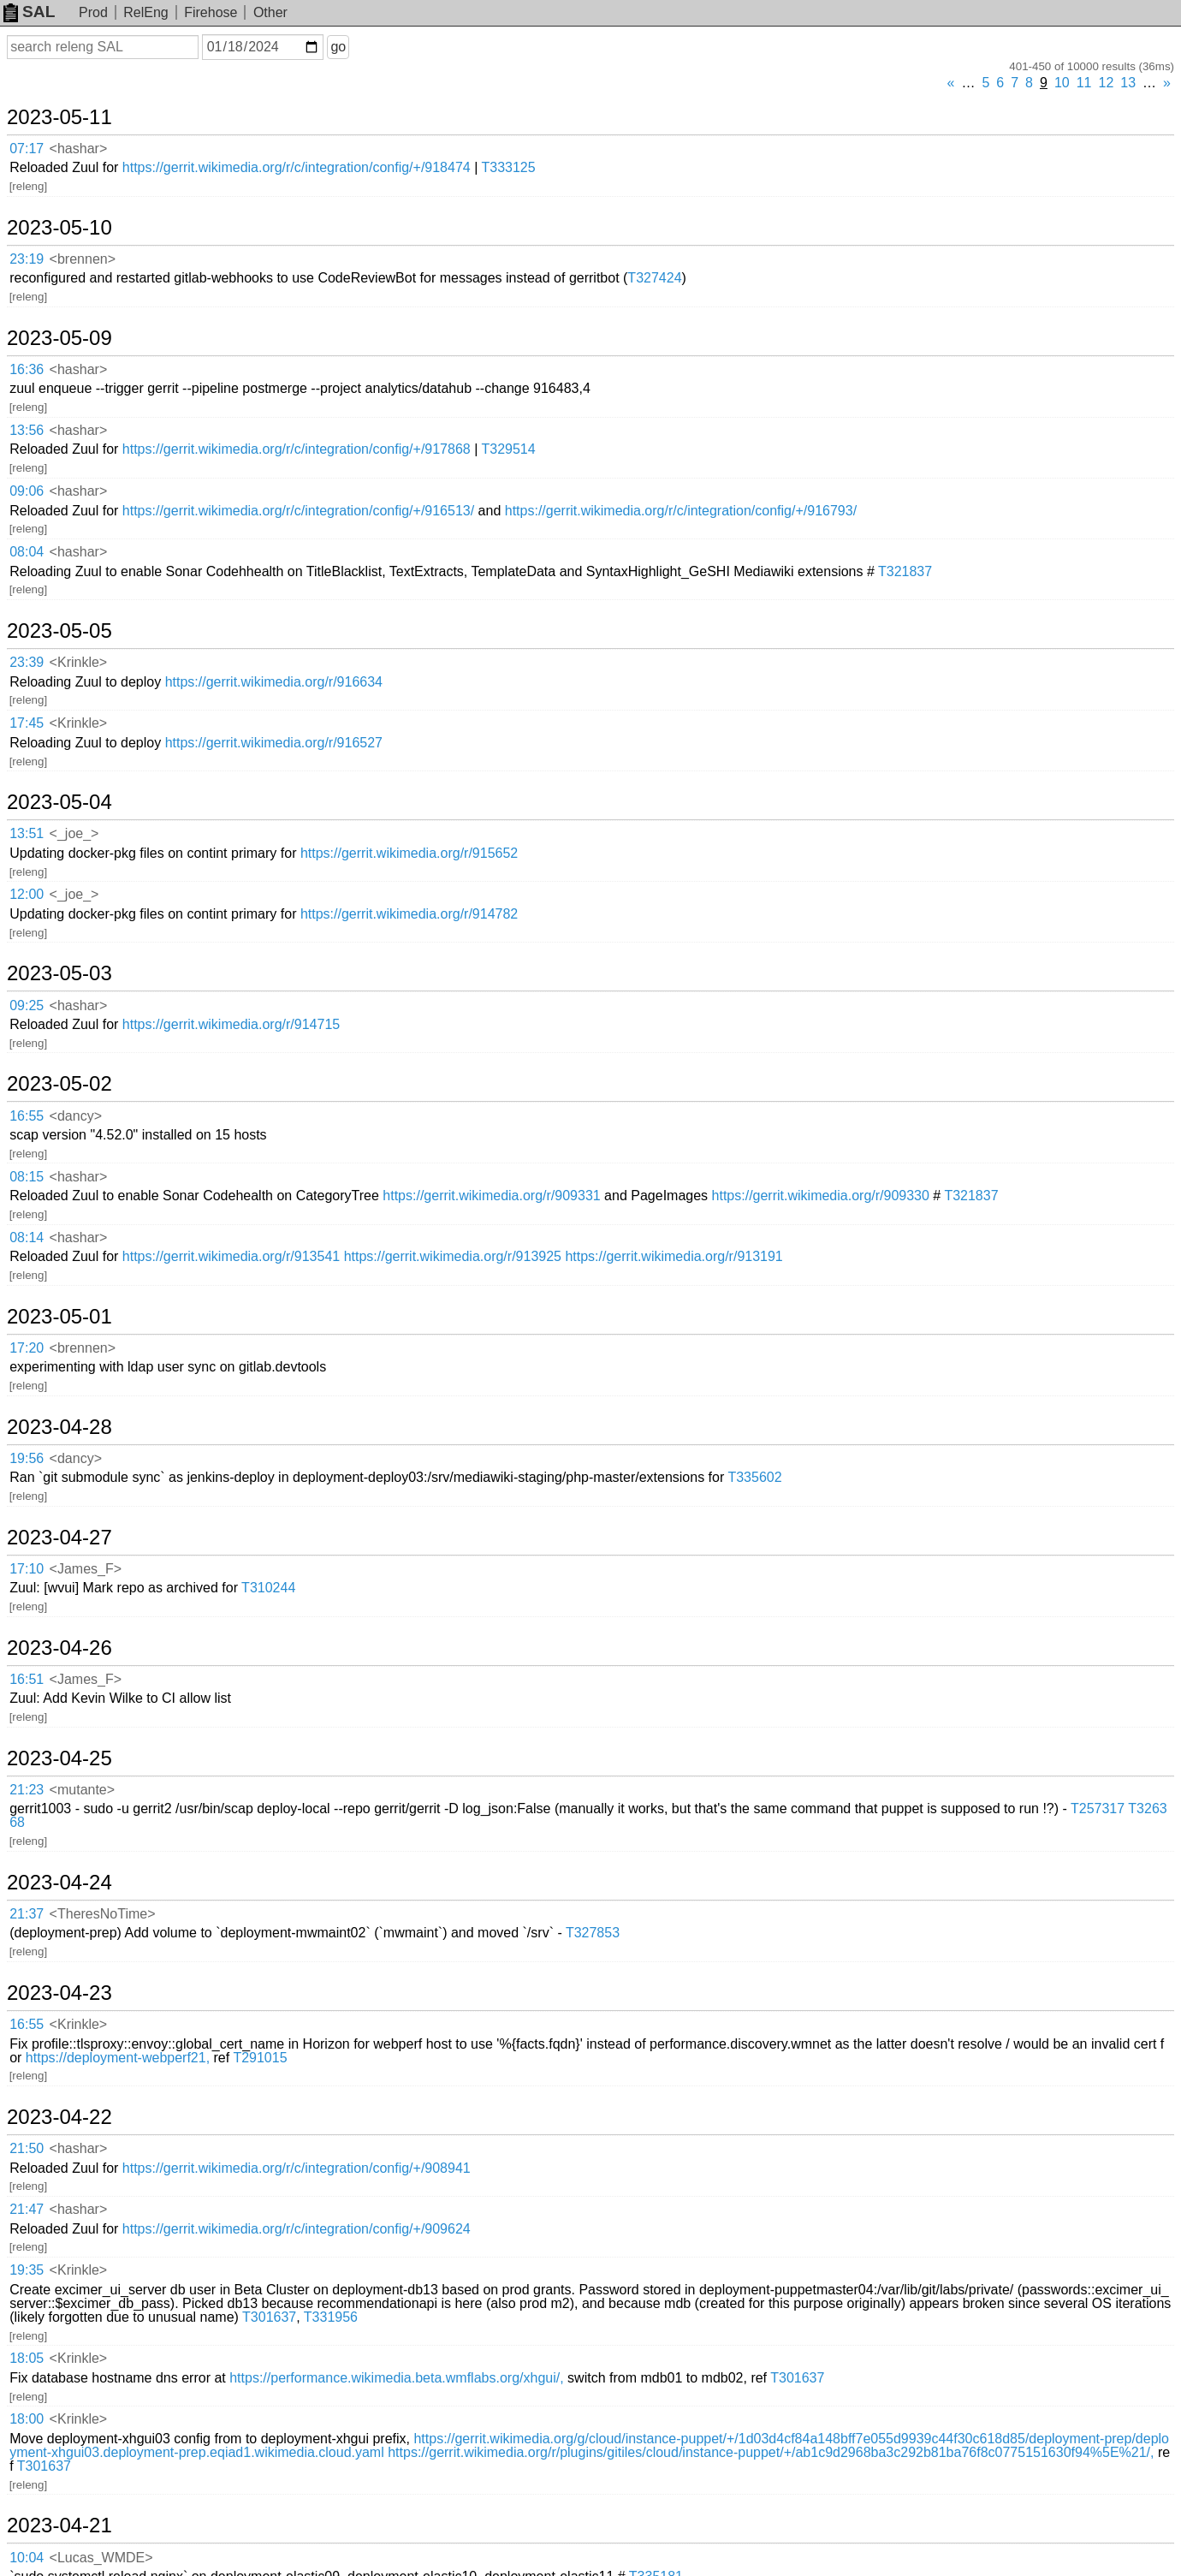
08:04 (26, 551)
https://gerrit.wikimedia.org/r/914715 (231, 1024)
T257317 (1098, 1808)
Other (270, 12)
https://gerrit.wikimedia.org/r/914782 (409, 914)
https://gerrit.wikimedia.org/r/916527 (274, 742)
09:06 (26, 491)
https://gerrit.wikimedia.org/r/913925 (452, 1256)
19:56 (26, 1458)
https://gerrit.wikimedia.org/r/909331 (491, 1195)
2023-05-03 (59, 973)
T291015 (260, 2057)
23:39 (26, 662)
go (338, 46)
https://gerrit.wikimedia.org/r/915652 (409, 853)
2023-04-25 (59, 1758)
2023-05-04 (59, 802)
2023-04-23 (59, 1993)
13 (1128, 82)
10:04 (26, 2557)
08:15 (26, 1176)
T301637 (269, 2317)
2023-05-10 (59, 228)
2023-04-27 (59, 1537)
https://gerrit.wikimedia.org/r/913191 (673, 1256)
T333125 (508, 167)
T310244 (268, 1587)
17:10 (26, 1569)
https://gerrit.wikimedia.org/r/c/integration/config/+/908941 (296, 2168)
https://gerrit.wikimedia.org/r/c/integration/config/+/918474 (296, 167)
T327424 (654, 278)
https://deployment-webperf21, (118, 2057)
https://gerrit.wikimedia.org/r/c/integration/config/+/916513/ (298, 510)
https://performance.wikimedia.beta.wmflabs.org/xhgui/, (396, 2378)
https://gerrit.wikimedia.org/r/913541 (231, 1256)
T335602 (754, 1477)
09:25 (26, 1005)
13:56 (26, 430)
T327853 (593, 1932)
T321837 (905, 571)
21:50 (26, 2148)
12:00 (26, 894)
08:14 (26, 1237)
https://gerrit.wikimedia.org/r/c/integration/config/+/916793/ (681, 510)
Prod (93, 12)
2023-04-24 (59, 1882)
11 (1084, 82)
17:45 (26, 723)
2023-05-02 (59, 1084)
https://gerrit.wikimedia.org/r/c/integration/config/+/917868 (296, 449)
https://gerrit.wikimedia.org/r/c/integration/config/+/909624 (296, 2229)
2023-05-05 (59, 631)
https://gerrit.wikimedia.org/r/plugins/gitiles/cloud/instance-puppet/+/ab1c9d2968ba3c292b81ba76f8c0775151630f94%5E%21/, (771, 2452)
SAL (29, 12)
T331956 (331, 2317)
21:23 (26, 1789)
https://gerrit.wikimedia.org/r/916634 (274, 682)
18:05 (26, 2358)
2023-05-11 (59, 117)
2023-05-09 (59, 338)
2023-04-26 (59, 1648)
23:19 (26, 259)
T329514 (508, 449)
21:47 (26, 2209)
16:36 (26, 369)
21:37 (26, 1914)
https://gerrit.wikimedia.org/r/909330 (820, 1195)
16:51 (26, 1679)
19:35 (26, 2270)
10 (1062, 82)
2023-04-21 (59, 2525)
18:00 (26, 2419)
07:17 (26, 148)
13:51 (26, 833)
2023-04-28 (59, 1427)
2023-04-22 (59, 2117)
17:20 (26, 1348)
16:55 (26, 1116)
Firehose (210, 12)
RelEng (145, 12)
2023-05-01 (59, 1317)
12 (1106, 82)
